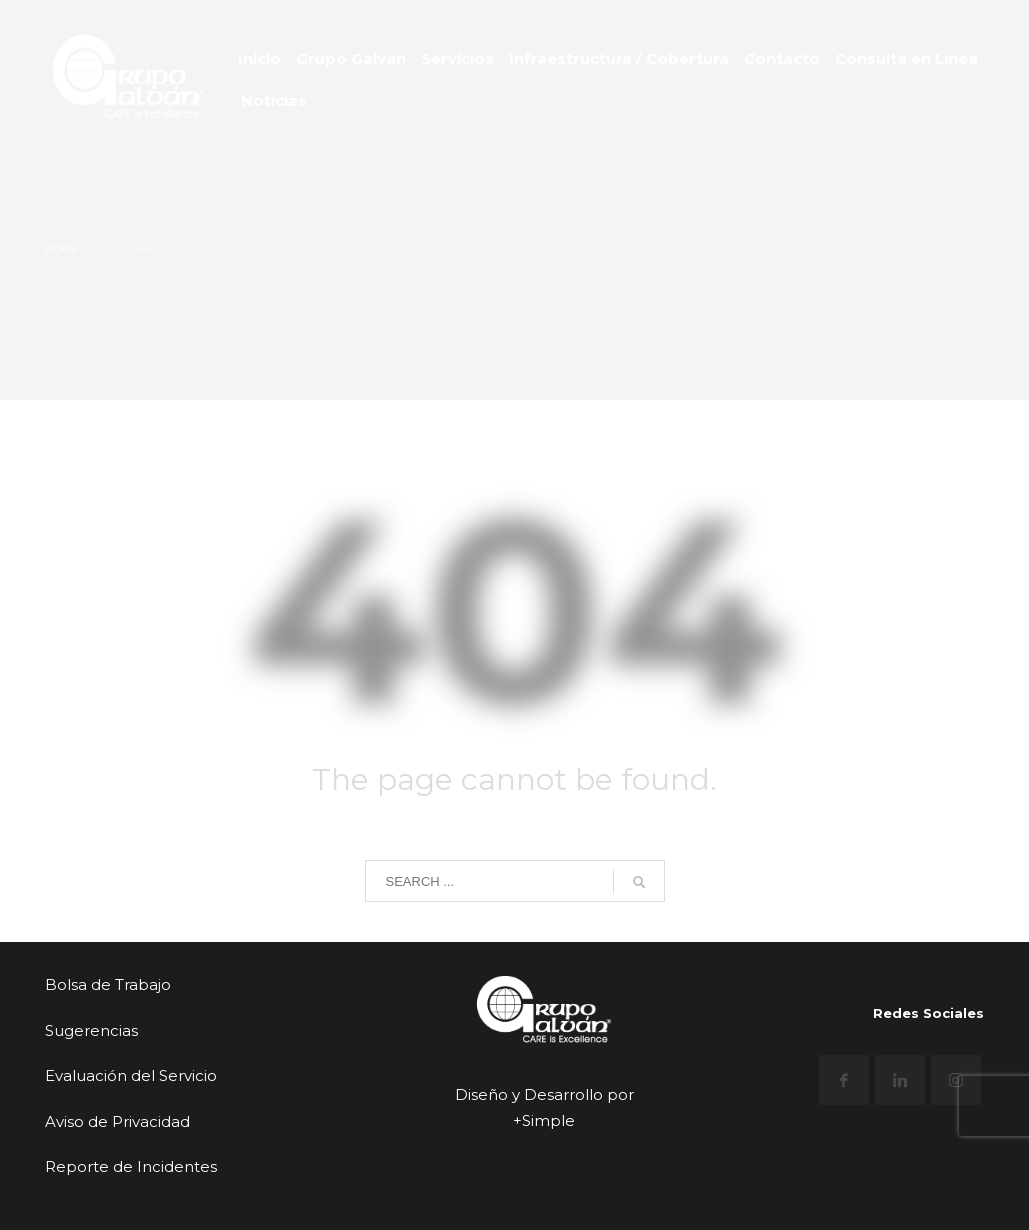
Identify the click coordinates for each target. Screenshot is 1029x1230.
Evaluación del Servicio (131, 1075)
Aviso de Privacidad (117, 1121)
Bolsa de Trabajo (108, 984)
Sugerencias (91, 1030)
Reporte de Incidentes (131, 1166)
